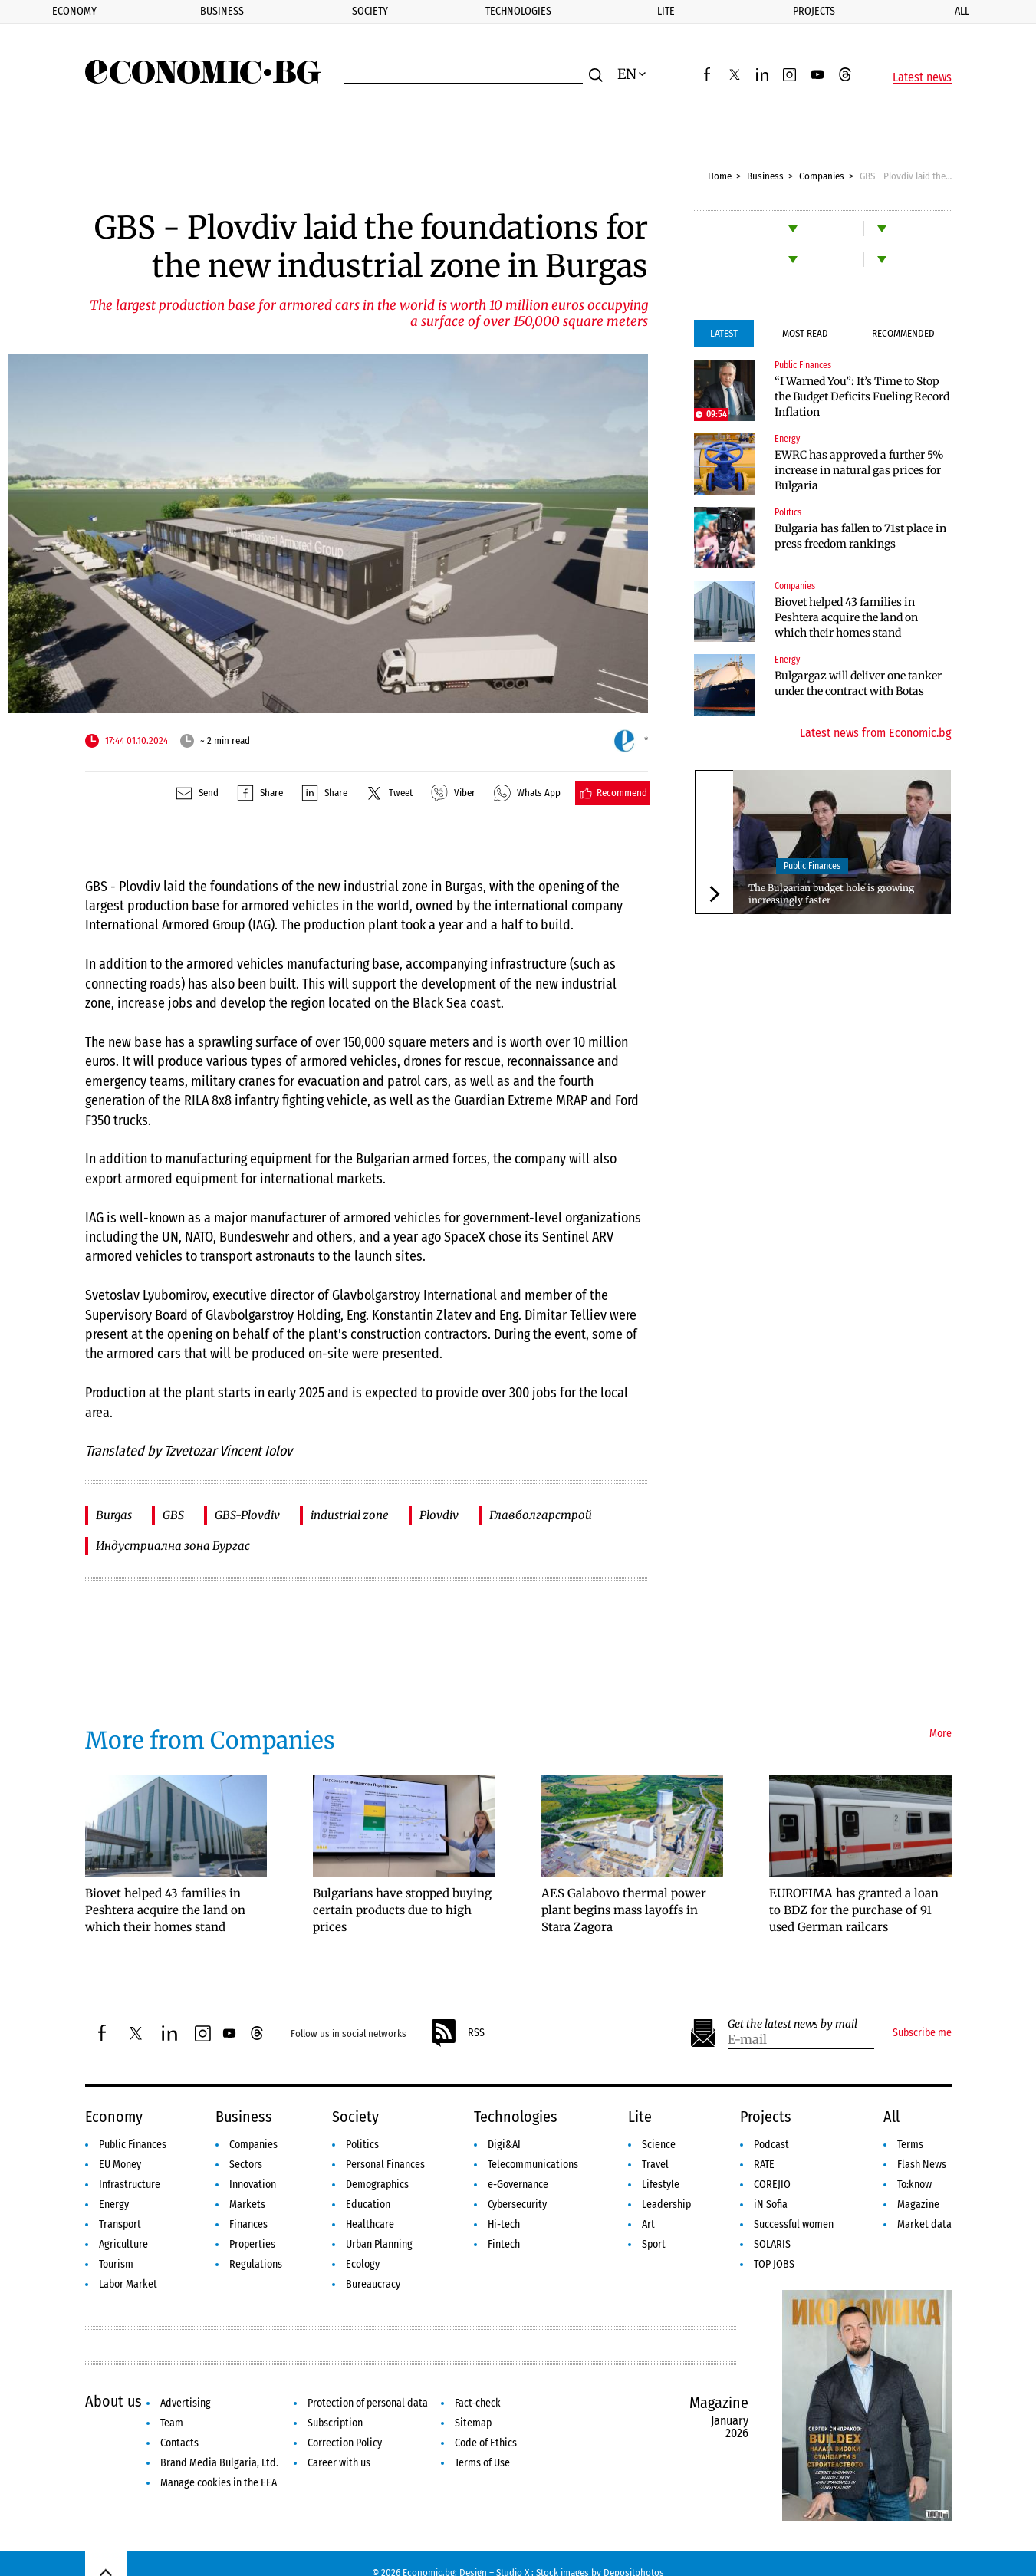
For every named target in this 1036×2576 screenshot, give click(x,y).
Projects (814, 11)
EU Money (120, 2164)
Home (720, 176)
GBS (173, 1515)
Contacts (179, 2442)
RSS (457, 2033)
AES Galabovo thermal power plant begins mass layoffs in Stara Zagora (623, 1910)
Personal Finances (385, 2164)
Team (171, 2423)
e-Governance (518, 2184)
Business (222, 11)
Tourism (116, 2264)
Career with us (339, 2462)
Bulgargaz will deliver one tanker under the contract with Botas (858, 683)
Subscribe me (922, 2033)
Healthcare (370, 2224)
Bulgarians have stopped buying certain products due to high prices (402, 1910)
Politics (788, 512)
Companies (821, 176)
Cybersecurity (517, 2204)
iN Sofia (771, 2204)
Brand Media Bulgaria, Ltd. (219, 2462)
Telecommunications (533, 2164)
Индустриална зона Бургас (173, 1545)
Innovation (252, 2184)
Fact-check (478, 2403)
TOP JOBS (774, 2264)
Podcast (771, 2144)
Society (370, 11)
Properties (252, 2244)
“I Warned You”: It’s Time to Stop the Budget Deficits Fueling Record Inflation (862, 396)
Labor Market (128, 2284)
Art (648, 2224)
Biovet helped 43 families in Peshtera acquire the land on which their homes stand (846, 617)
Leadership (666, 2204)
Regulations (255, 2264)
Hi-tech (504, 2224)
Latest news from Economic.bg (876, 733)
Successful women (794, 2224)
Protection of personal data (368, 2403)
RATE (764, 2164)
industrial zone (350, 1515)
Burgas (114, 1515)
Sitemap (473, 2423)
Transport (120, 2224)
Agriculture (123, 2244)
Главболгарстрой (540, 1515)
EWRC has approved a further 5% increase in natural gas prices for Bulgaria (859, 470)
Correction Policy (345, 2442)
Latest (724, 333)
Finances (248, 2224)
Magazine (918, 2204)
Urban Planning (379, 2244)
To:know (914, 2184)
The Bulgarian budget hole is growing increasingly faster (831, 894)
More (940, 1734)
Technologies (518, 11)
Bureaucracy (373, 2284)
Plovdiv (439, 1515)
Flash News (921, 2164)
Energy (787, 438)
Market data (924, 2224)
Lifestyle (660, 2184)
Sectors (245, 2164)
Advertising (185, 2403)
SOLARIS (772, 2244)
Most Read (805, 333)
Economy (74, 11)
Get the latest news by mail (792, 2024)
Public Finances (803, 365)
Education (368, 2204)
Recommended (903, 333)
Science (659, 2144)
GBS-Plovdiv (247, 1515)
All (962, 11)
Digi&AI (504, 2144)
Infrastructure (129, 2184)
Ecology (363, 2264)
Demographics (377, 2184)
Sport (654, 2244)
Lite (666, 11)
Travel (655, 2164)
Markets (247, 2204)
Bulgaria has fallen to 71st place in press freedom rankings (860, 536)
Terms (910, 2144)
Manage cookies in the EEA (218, 2482)
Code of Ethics (486, 2442)
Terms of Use (482, 2462)
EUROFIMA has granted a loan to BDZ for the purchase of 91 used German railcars (854, 1910)
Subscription (335, 2423)
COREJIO (772, 2184)
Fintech (504, 2244)
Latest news (922, 77)
